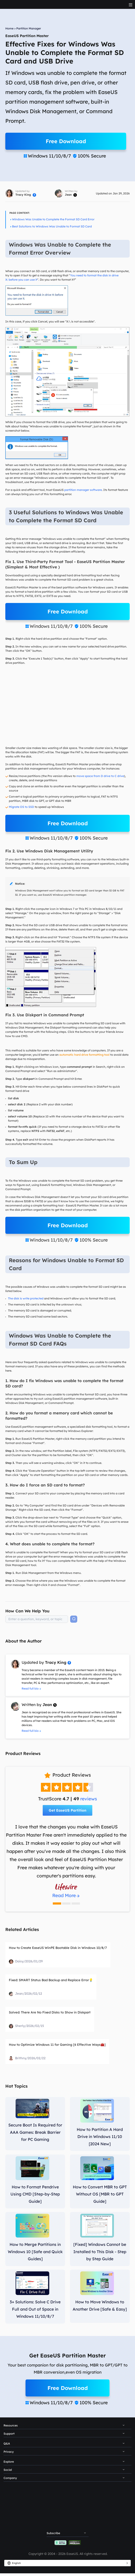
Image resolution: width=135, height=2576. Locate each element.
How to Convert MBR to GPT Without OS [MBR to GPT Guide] (100, 2194)
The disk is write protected (25, 1298)
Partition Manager (28, 28)
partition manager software (83, 490)
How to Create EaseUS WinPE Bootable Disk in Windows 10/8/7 (58, 1948)
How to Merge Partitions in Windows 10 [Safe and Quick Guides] (35, 2251)
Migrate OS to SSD (21, 807)
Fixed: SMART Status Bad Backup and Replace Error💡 (51, 1980)
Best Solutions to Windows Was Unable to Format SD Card (52, 226)
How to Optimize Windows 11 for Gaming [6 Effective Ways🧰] (57, 2045)
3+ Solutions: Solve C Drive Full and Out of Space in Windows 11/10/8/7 (35, 2309)
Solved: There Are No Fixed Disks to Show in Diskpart (50, 2012)
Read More (64, 1895)
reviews (88, 1799)
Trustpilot (54, 2509)
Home (9, 28)
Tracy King (23, 194)
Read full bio (30, 1688)
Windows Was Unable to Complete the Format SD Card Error (53, 219)
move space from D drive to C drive (100, 776)
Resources (11, 2425)
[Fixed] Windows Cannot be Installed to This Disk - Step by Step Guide (99, 2251)
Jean (68, 194)
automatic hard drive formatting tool (84, 1054)
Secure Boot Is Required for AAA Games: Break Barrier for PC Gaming (35, 2132)
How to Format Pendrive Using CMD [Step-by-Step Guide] (35, 2194)
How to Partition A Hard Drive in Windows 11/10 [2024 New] (100, 2136)
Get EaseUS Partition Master (67, 1812)
